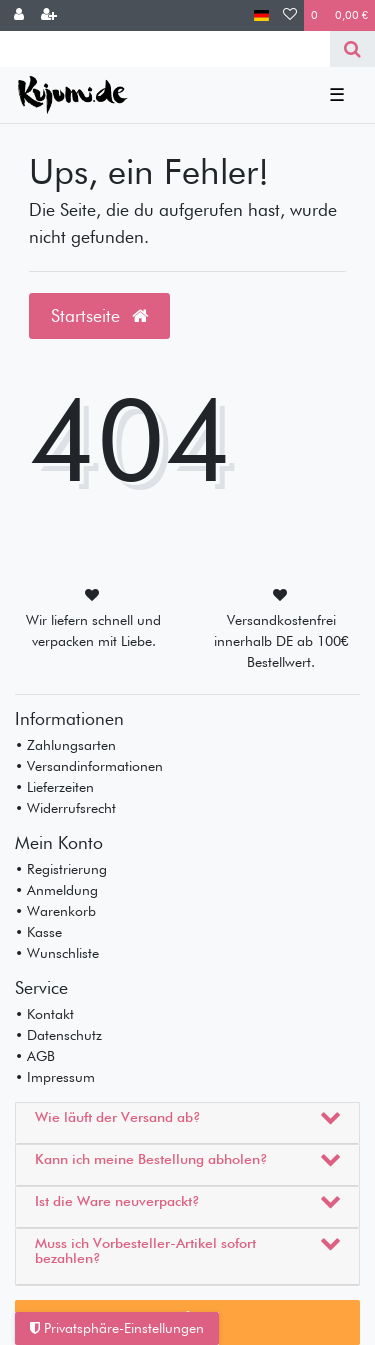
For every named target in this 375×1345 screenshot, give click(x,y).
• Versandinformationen (89, 766)
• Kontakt (44, 1014)
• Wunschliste (57, 953)
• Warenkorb (55, 911)
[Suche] (352, 49)
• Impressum (55, 1077)
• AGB (35, 1056)
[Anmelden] (19, 15)
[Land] (261, 15)
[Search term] (165, 49)
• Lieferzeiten (54, 787)
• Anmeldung (56, 890)
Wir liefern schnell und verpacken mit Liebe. (93, 630)
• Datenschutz (58, 1035)
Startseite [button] (99, 315)
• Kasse (38, 932)
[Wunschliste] (290, 15)
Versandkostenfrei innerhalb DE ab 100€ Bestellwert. (281, 641)
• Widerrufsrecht (65, 808)
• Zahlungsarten (65, 745)
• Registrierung (61, 869)
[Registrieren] (49, 15)
